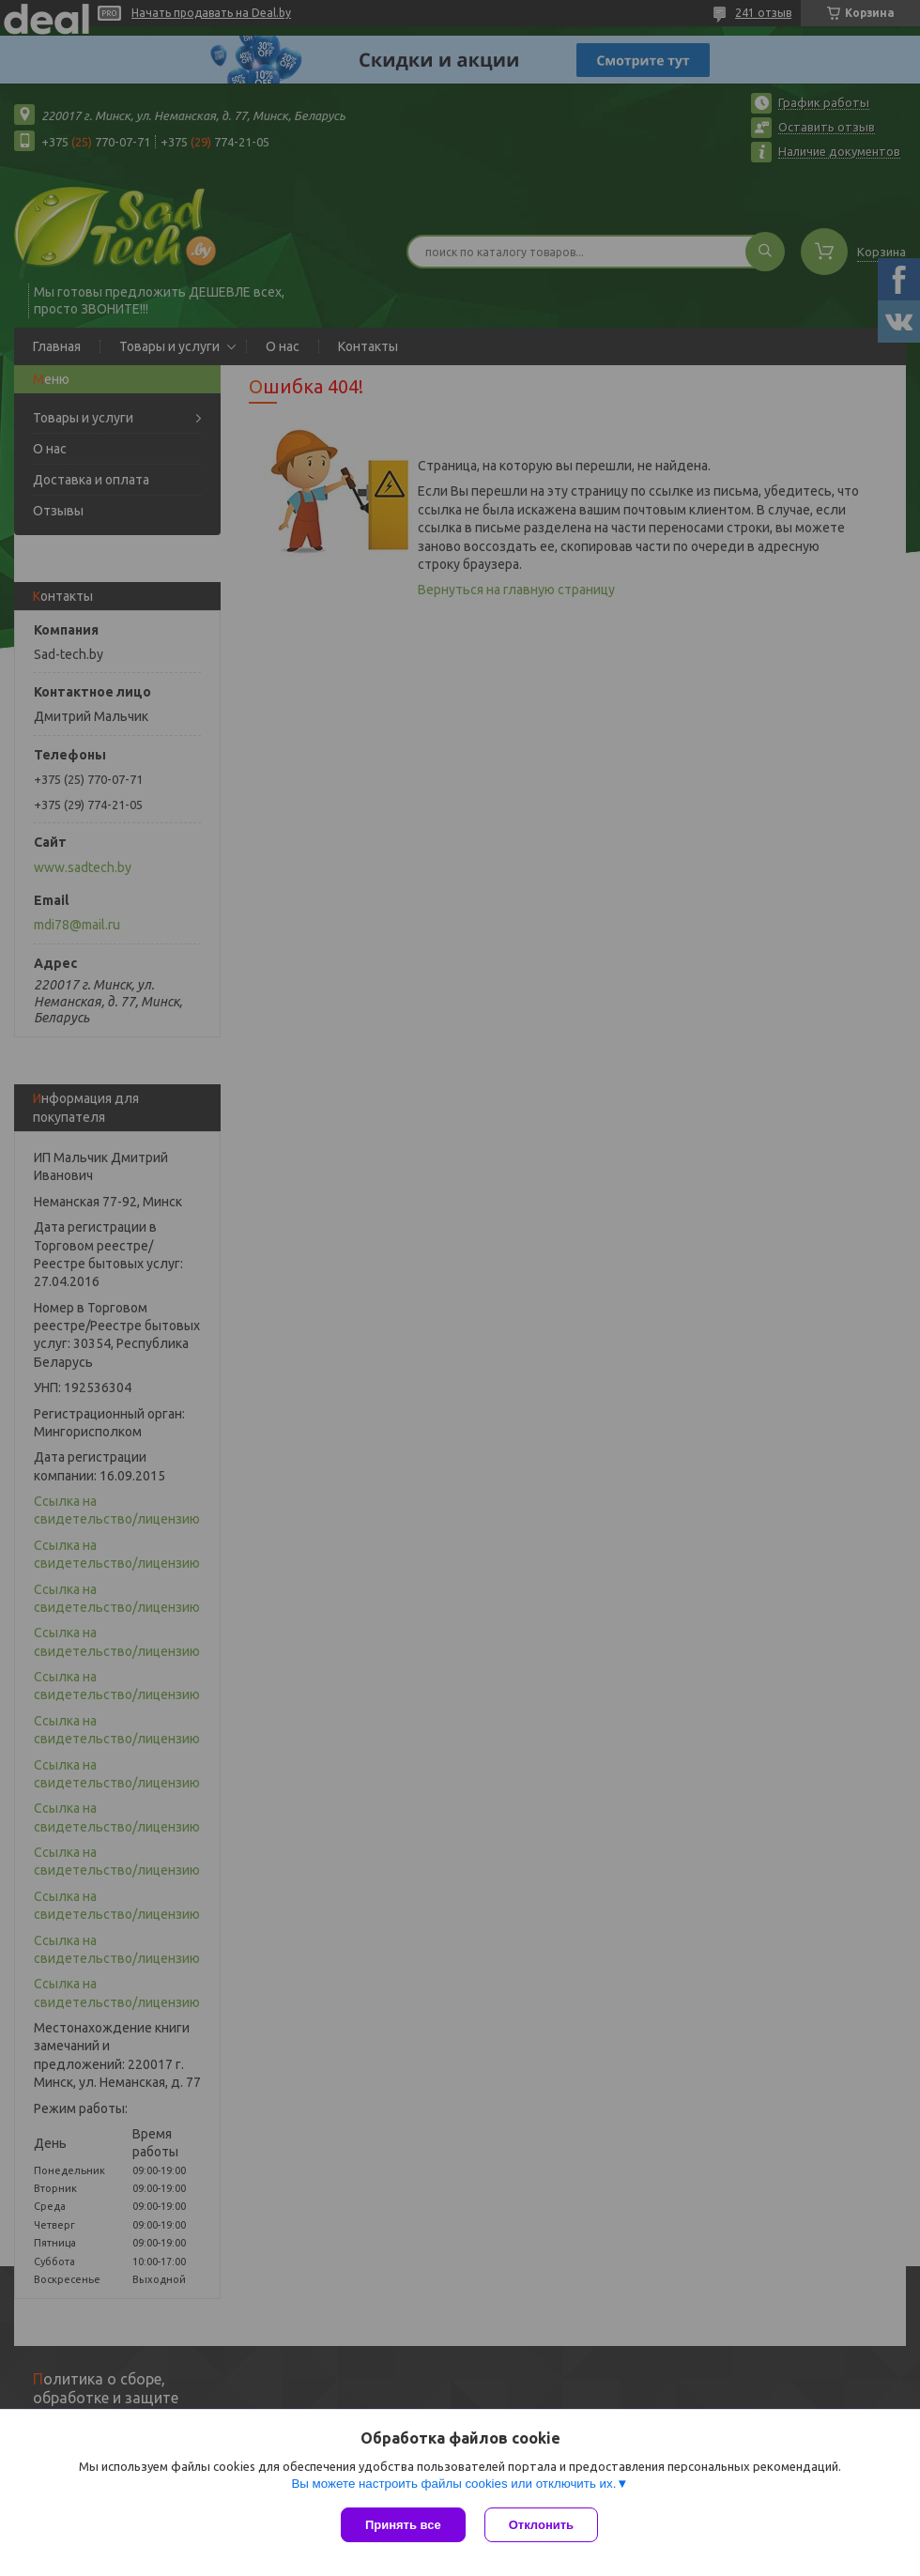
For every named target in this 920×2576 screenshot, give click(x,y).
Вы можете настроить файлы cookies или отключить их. (453, 2483)
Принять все (403, 2525)
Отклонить (541, 2525)
